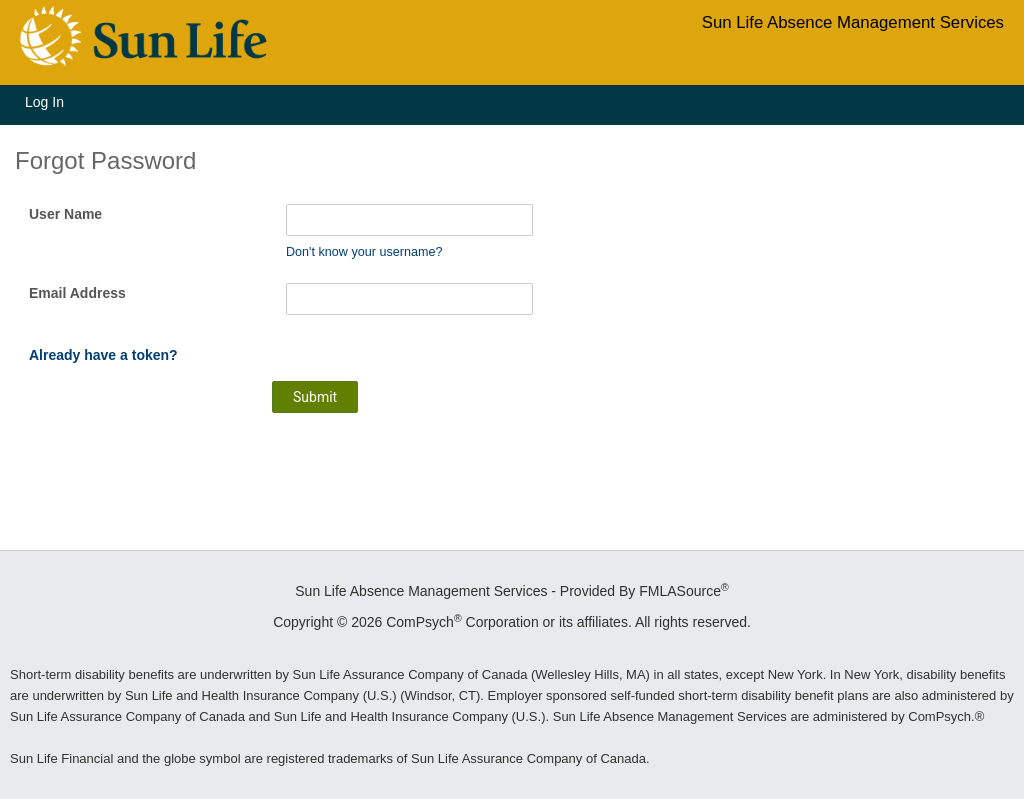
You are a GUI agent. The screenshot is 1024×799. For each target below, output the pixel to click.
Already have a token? (103, 355)
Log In (44, 102)
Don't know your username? (364, 252)
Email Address (77, 293)
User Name (65, 214)
